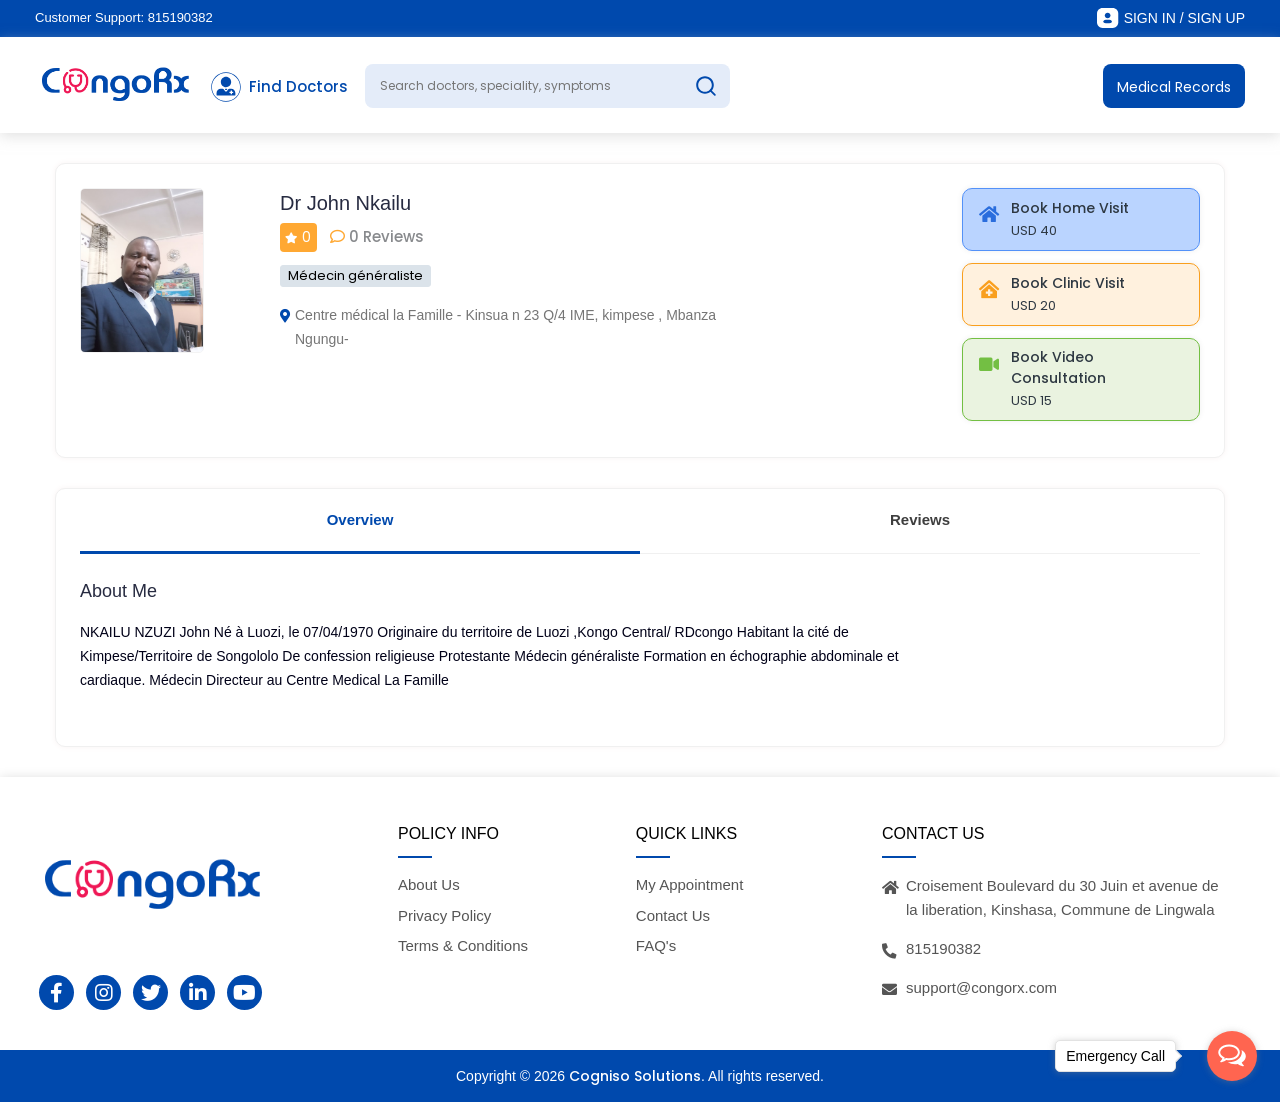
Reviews (920, 519)
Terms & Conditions (463, 945)
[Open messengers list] (1232, 1056)
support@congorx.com (981, 987)
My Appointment (690, 884)
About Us (429, 884)
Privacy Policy (444, 915)
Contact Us (673, 915)
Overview (360, 519)
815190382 (180, 17)
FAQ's (656, 945)
